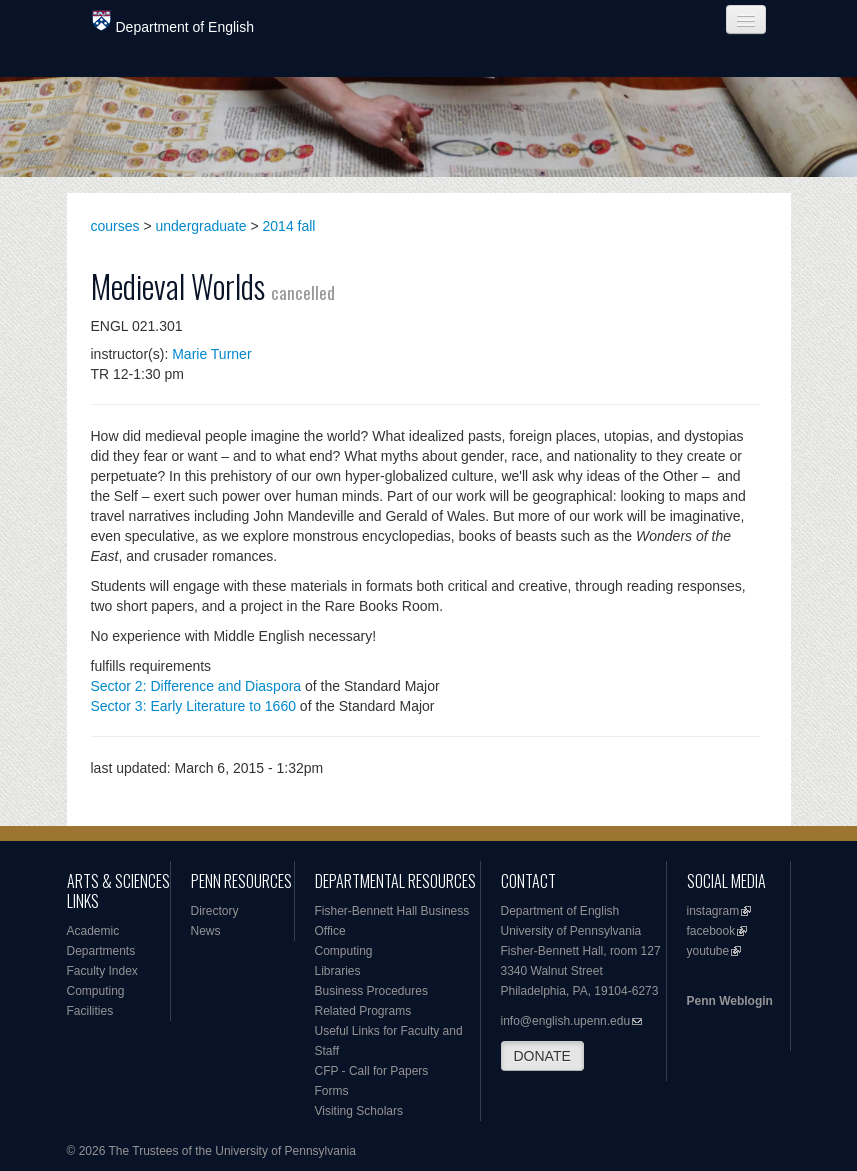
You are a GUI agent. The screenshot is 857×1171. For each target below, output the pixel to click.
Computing (96, 991)
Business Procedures (371, 991)
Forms (332, 1091)
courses (115, 226)
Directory (215, 911)
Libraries (338, 971)
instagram (713, 911)
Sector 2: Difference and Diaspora (196, 686)
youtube (708, 951)
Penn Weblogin (730, 1001)
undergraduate (201, 226)
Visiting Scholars (359, 1111)
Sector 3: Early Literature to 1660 (193, 706)
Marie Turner (211, 354)
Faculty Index (102, 971)
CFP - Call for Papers (372, 1071)
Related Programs (363, 1011)
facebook (711, 931)
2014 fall (289, 226)
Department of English (173, 22)
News (206, 931)
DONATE (542, 1056)
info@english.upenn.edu (566, 1021)
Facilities (90, 1011)
